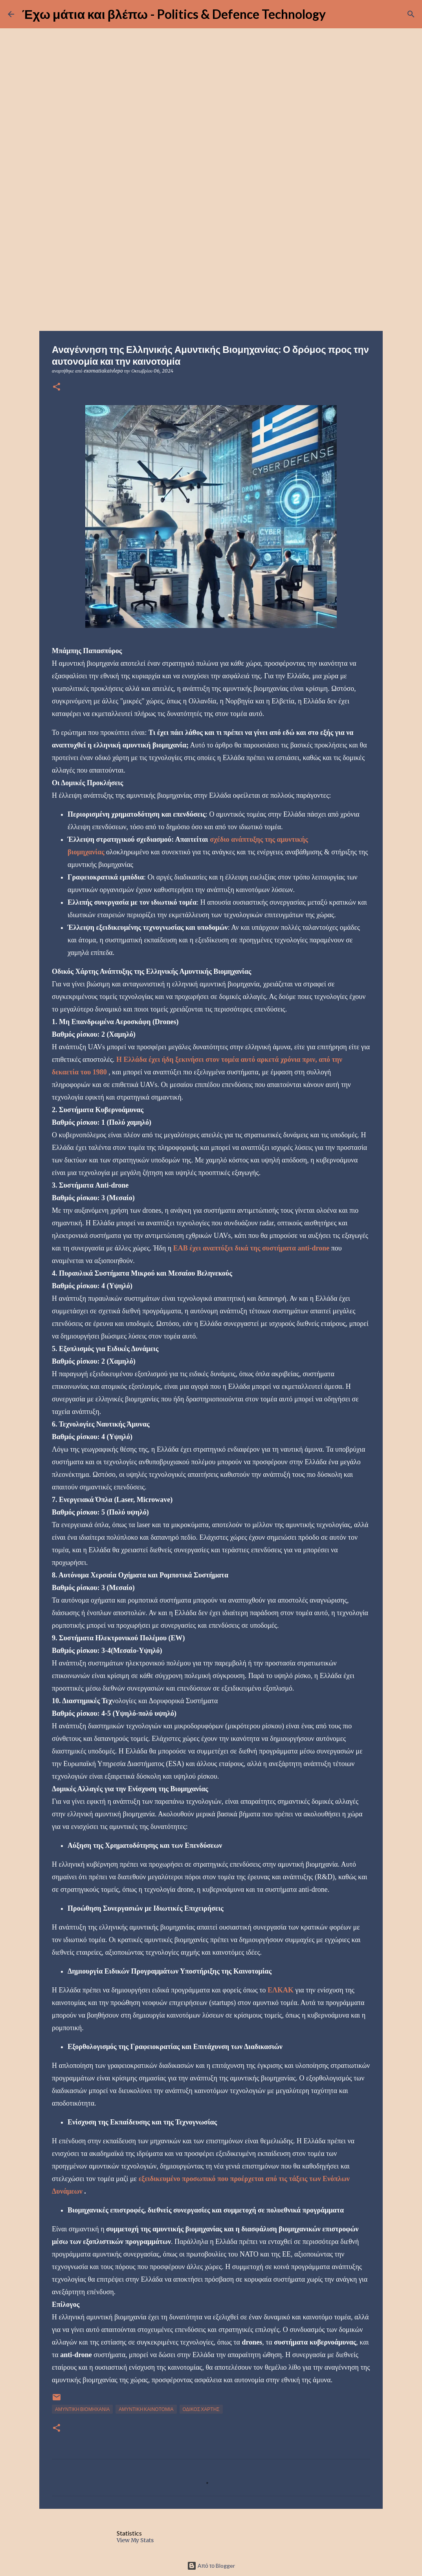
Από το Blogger (211, 2565)
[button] (56, 387)
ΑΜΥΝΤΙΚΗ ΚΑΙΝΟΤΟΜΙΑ (146, 2409)
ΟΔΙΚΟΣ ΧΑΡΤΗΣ (201, 2409)
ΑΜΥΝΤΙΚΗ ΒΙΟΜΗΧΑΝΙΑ (82, 2409)
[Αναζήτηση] (411, 14)
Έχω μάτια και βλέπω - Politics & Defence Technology (174, 14)
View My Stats (135, 2540)
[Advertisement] (211, 269)
